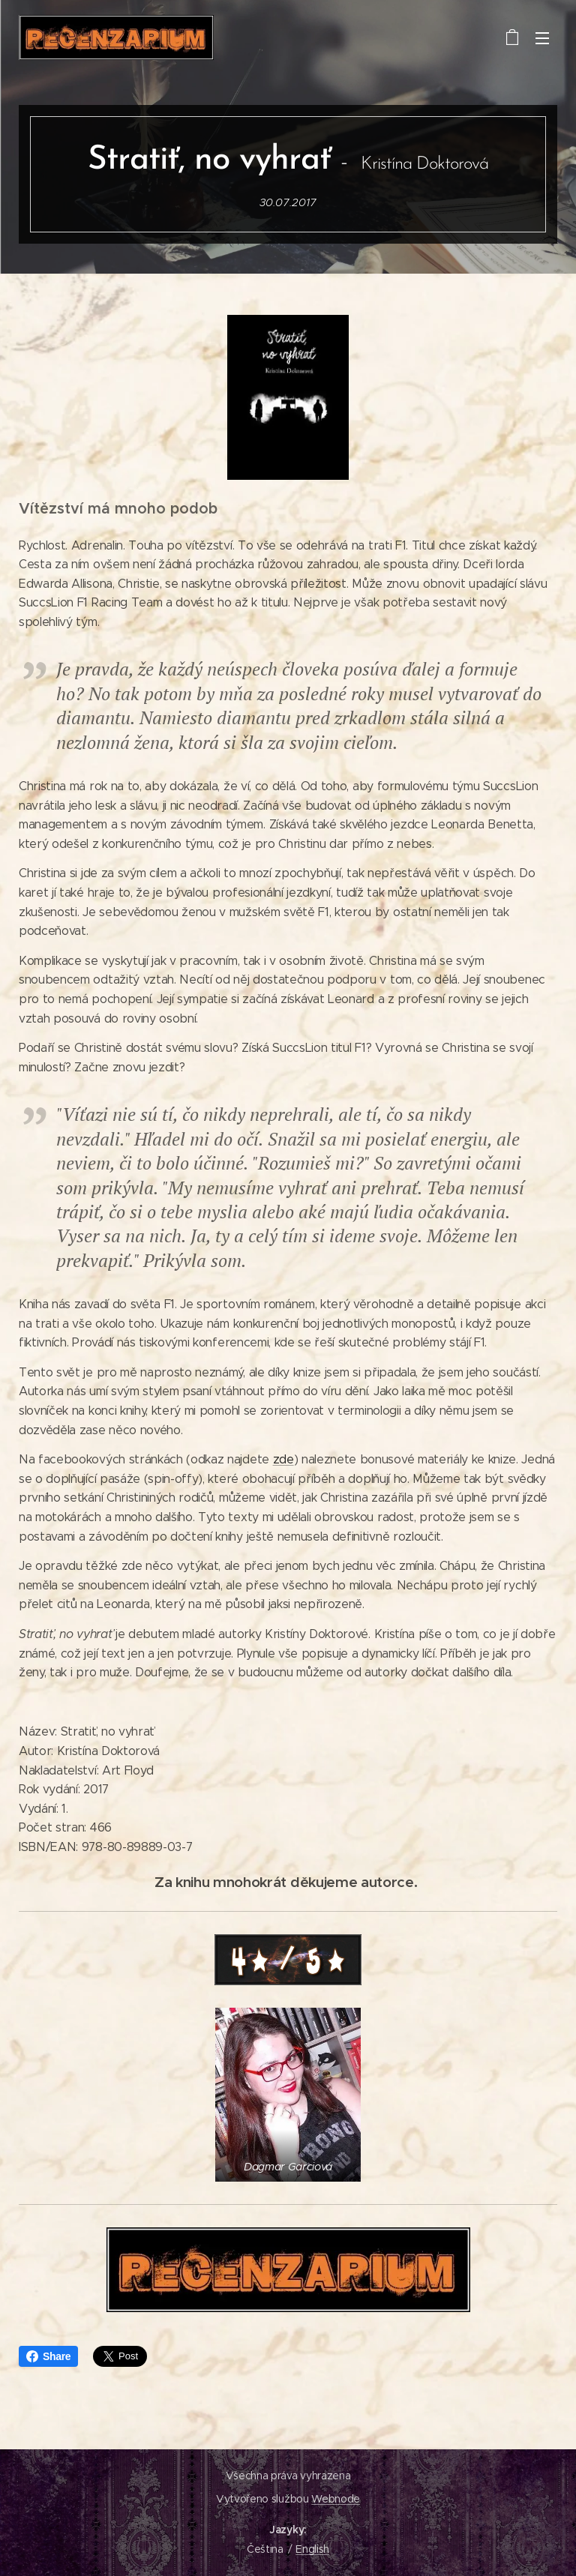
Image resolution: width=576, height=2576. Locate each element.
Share (48, 2356)
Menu (542, 38)
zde (283, 1459)
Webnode (335, 2499)
